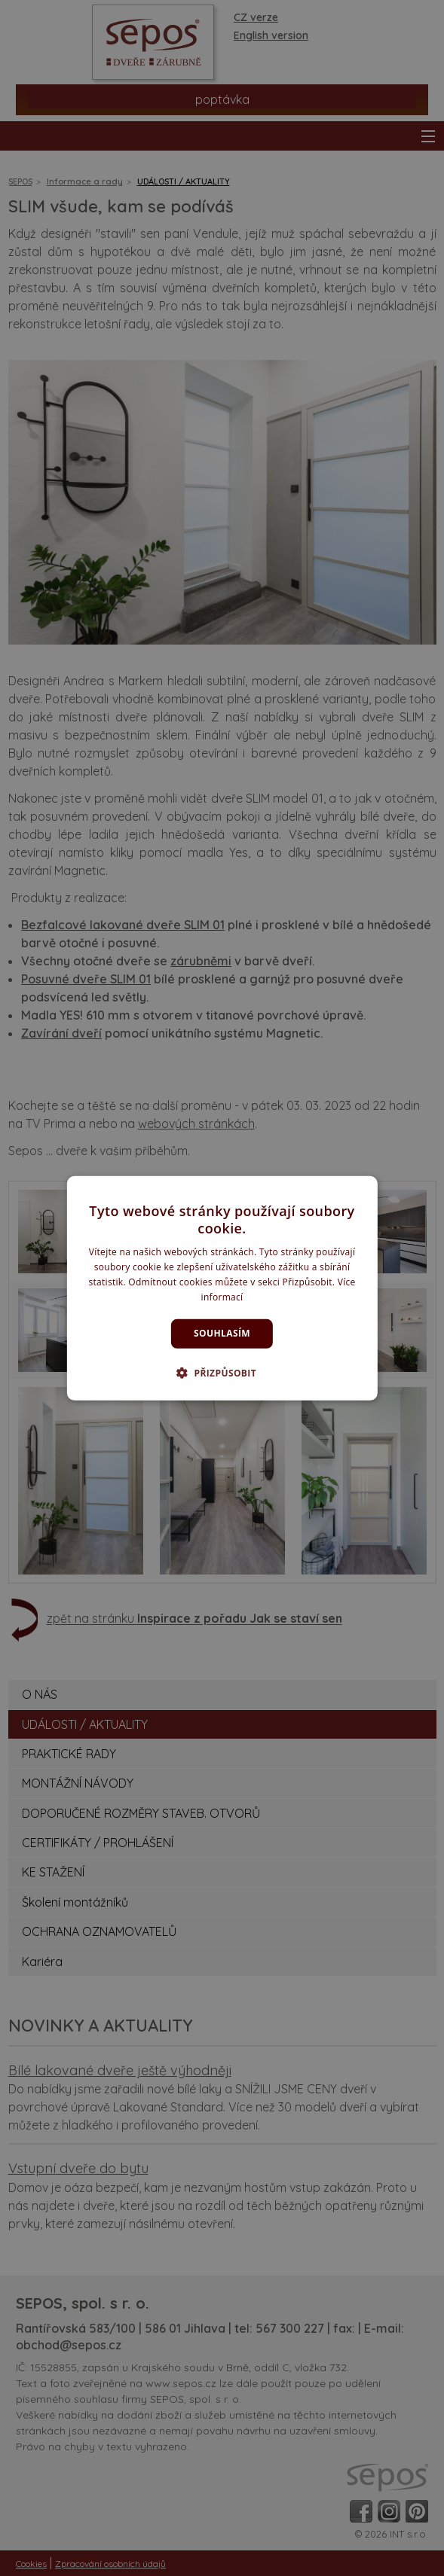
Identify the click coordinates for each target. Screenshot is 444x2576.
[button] (222, 1373)
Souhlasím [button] (222, 1333)
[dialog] (221, 1287)
